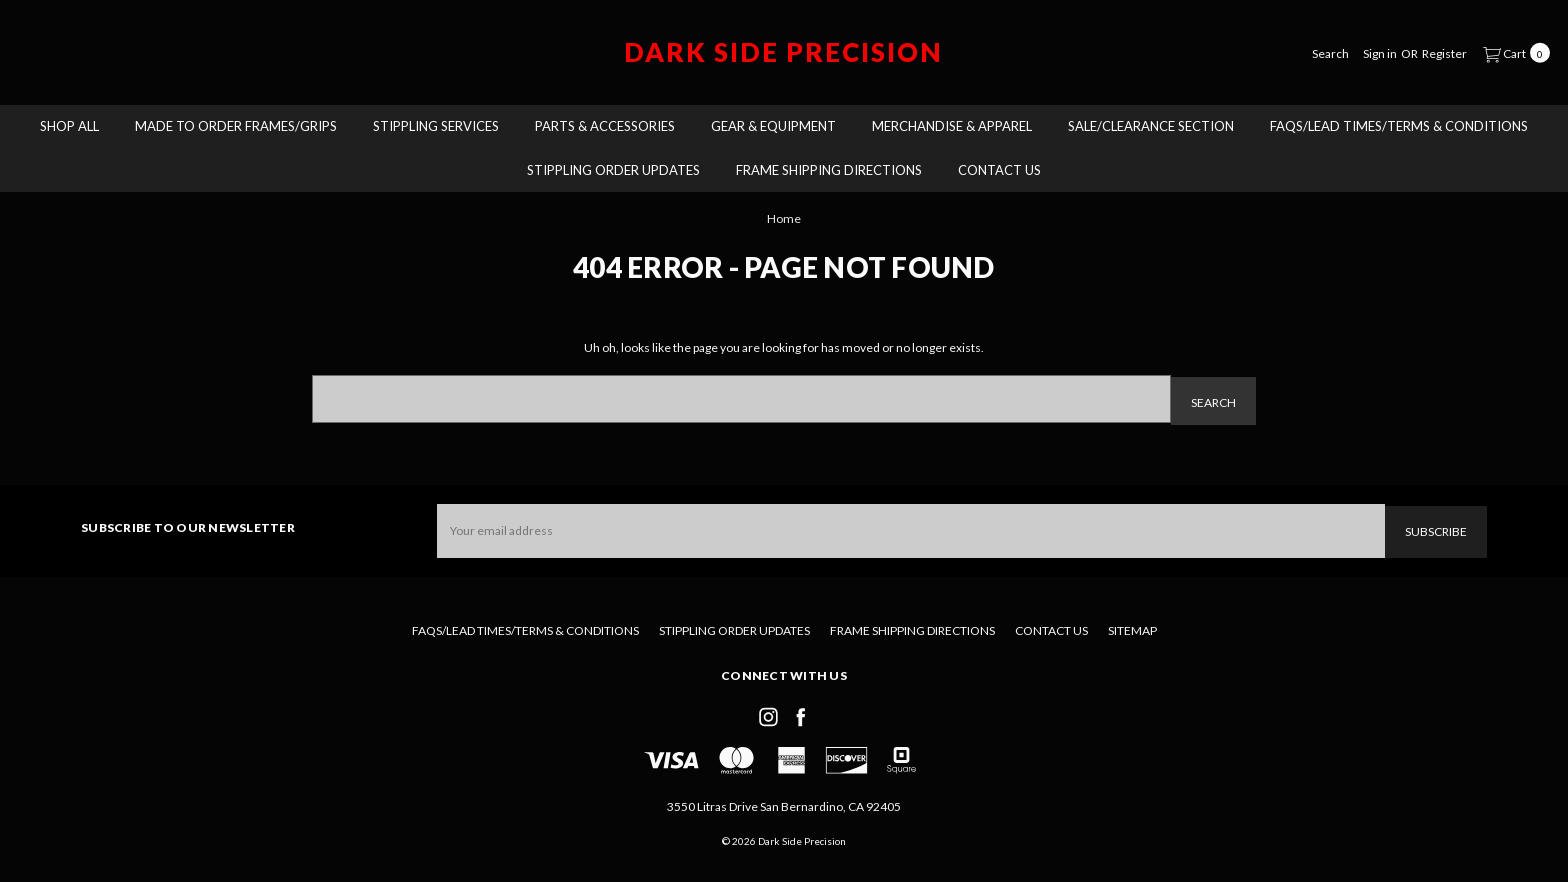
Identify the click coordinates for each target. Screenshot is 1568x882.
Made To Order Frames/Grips (236, 126)
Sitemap (1132, 626)
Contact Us (999, 170)
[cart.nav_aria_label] (1512, 52)
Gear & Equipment (773, 126)
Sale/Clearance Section (1151, 126)
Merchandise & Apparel (952, 126)
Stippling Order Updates (613, 170)
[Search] (1330, 53)
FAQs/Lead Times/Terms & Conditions (1399, 126)
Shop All (69, 126)
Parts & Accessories (605, 126)
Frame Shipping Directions (829, 170)
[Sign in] (1380, 53)
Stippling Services (436, 126)
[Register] (1444, 53)
